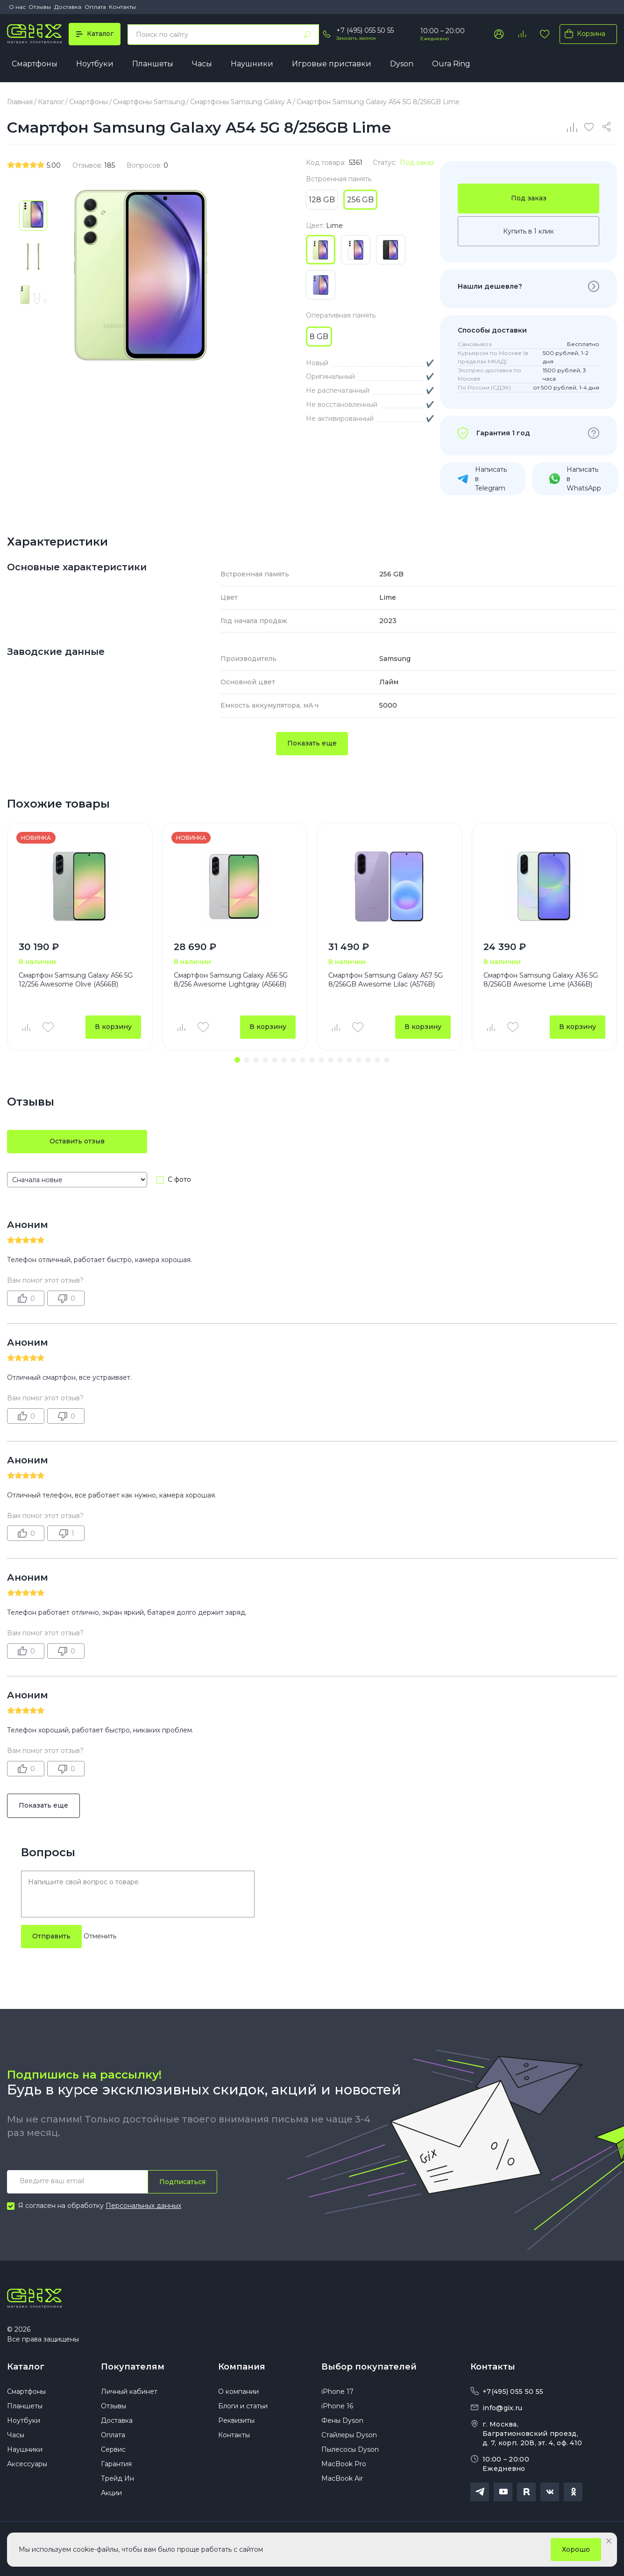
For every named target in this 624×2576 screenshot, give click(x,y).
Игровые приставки (331, 63)
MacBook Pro (343, 2464)
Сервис (113, 2449)
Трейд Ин (117, 2478)
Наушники (252, 63)
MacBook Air (342, 2478)
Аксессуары (27, 2464)
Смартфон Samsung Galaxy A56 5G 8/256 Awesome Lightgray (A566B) (231, 980)
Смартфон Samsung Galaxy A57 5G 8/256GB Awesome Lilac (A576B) (385, 980)
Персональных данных (143, 2205)
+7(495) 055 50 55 (512, 2391)
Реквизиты (236, 2420)
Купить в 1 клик (528, 231)
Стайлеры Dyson (349, 2435)
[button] (237, 1060)
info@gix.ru (502, 2408)
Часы (202, 63)
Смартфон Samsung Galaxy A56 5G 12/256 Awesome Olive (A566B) (76, 980)
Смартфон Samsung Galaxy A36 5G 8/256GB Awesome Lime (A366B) (540, 980)
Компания (241, 2367)
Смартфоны (34, 63)
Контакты (122, 6)
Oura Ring (451, 63)
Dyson (401, 63)
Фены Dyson (342, 2420)
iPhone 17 (337, 2391)
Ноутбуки (94, 63)
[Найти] (307, 34)
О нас (17, 6)
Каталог (25, 2367)
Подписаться (182, 2182)
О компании (238, 2391)
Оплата (95, 6)
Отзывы (39, 6)
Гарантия (116, 2464)
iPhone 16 (337, 2406)
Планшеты (152, 63)
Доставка (67, 6)
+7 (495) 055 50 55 (365, 30)
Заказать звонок (356, 38)
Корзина (583, 34)
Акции (111, 2493)
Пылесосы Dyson (350, 2449)
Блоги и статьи (243, 2406)
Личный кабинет (129, 2391)
